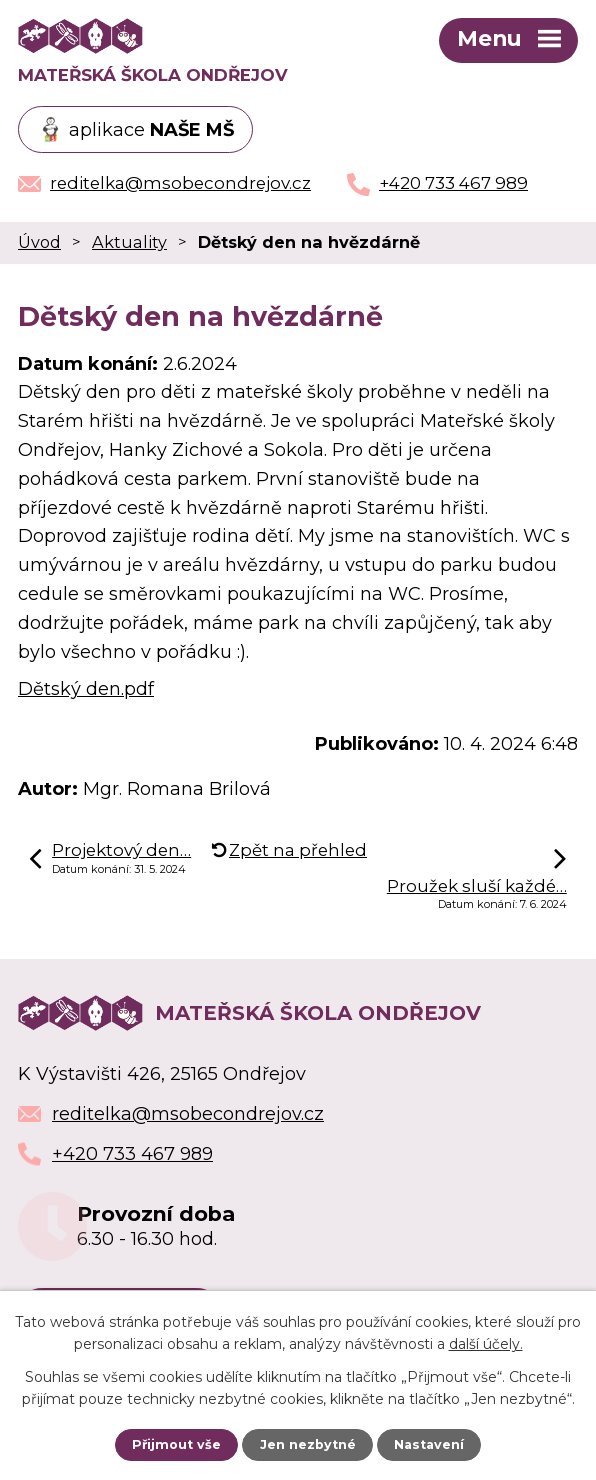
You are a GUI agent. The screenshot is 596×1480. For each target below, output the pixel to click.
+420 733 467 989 (132, 1154)
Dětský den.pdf (86, 689)
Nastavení (429, 1444)
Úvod (39, 242)
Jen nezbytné (308, 1444)
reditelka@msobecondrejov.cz (188, 1114)
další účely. (486, 1344)
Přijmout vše (176, 1444)
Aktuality (129, 242)
